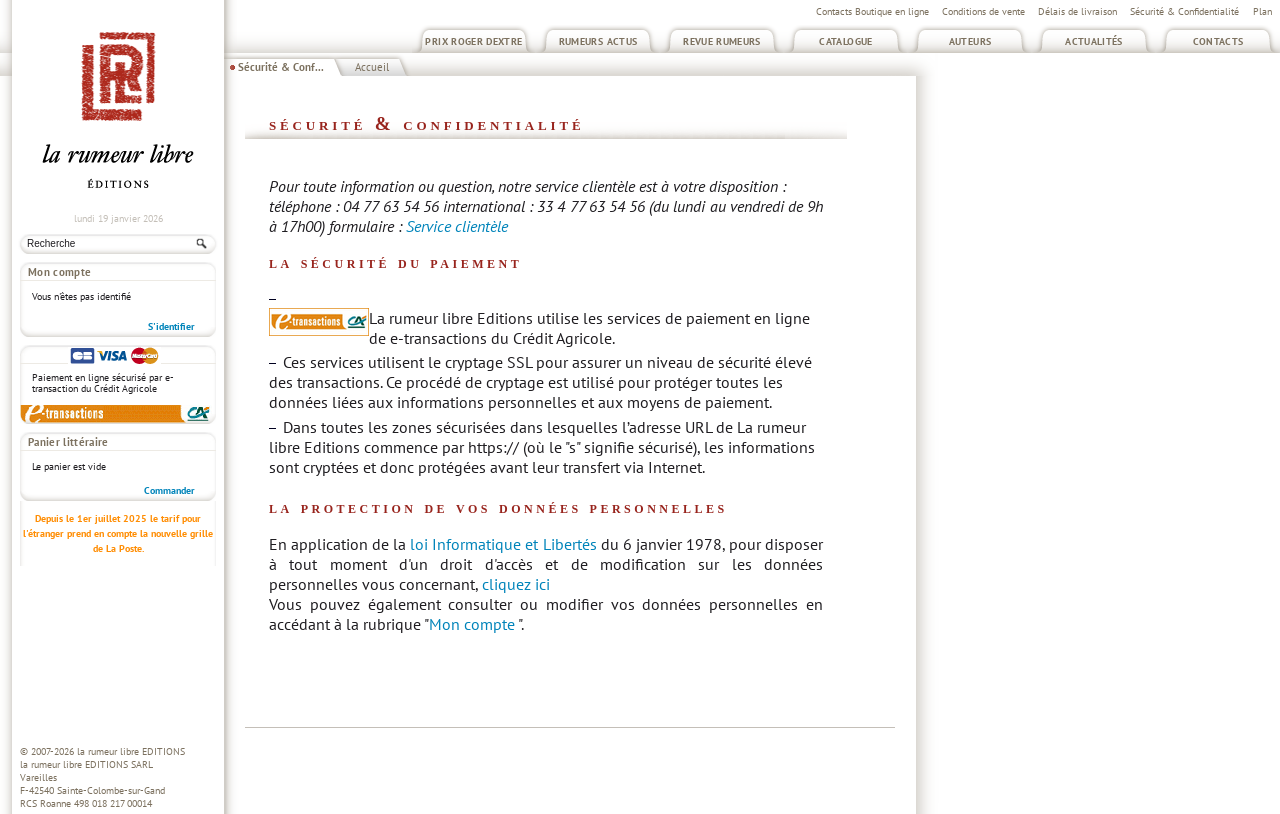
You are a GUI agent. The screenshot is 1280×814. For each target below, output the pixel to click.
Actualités (1094, 41)
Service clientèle (457, 226)
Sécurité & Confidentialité (1184, 11)
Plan (1262, 11)
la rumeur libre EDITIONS (131, 751)
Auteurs (970, 41)
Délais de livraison (1077, 11)
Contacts (1218, 41)
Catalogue (845, 41)
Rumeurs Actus (598, 41)
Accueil (372, 67)
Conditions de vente (983, 11)
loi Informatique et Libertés (503, 544)
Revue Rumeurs (722, 41)
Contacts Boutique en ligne (872, 11)
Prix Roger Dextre (473, 41)
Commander (169, 490)
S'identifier (171, 326)
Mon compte (472, 624)
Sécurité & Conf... (281, 67)
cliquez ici (516, 584)
